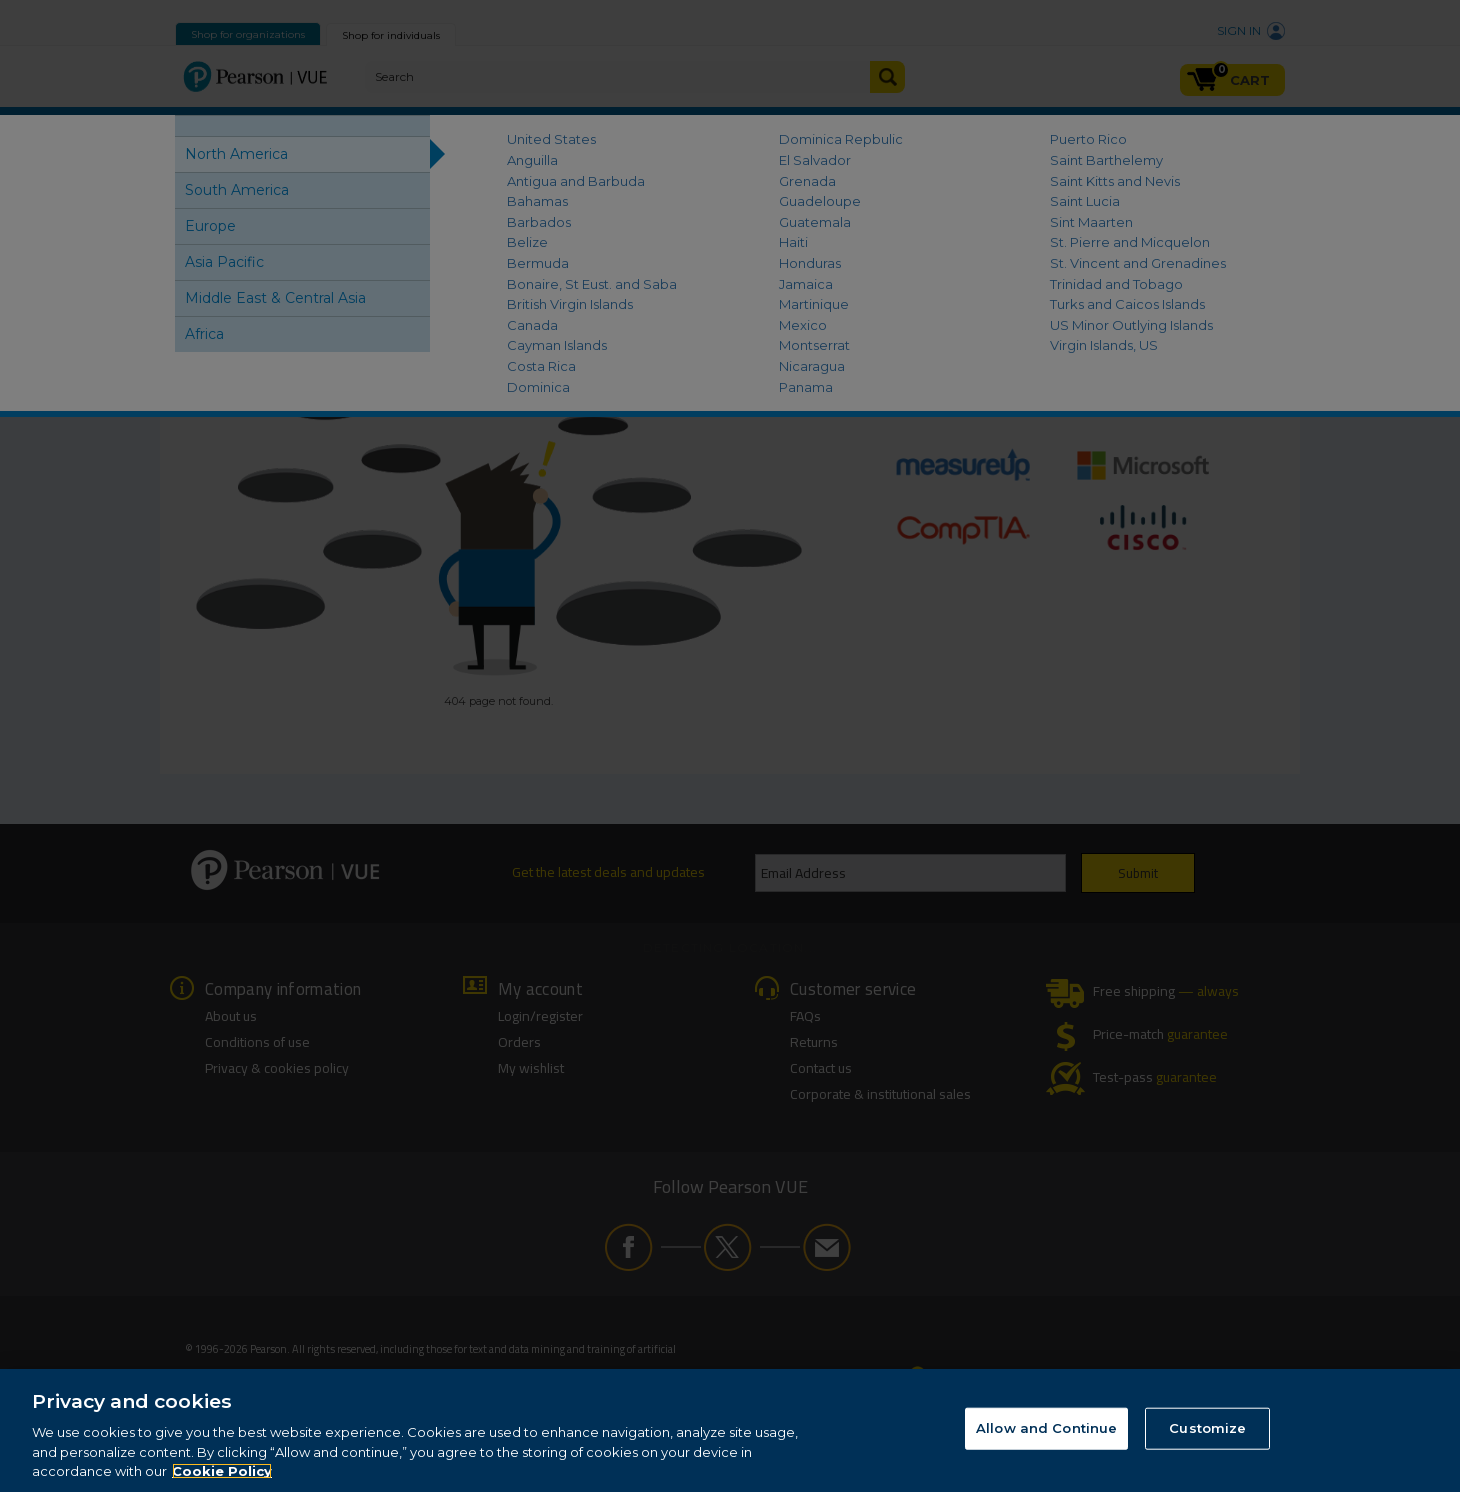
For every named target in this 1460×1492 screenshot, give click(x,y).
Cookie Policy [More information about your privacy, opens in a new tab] (222, 1471)
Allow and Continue (1046, 1428)
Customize (1207, 1428)
